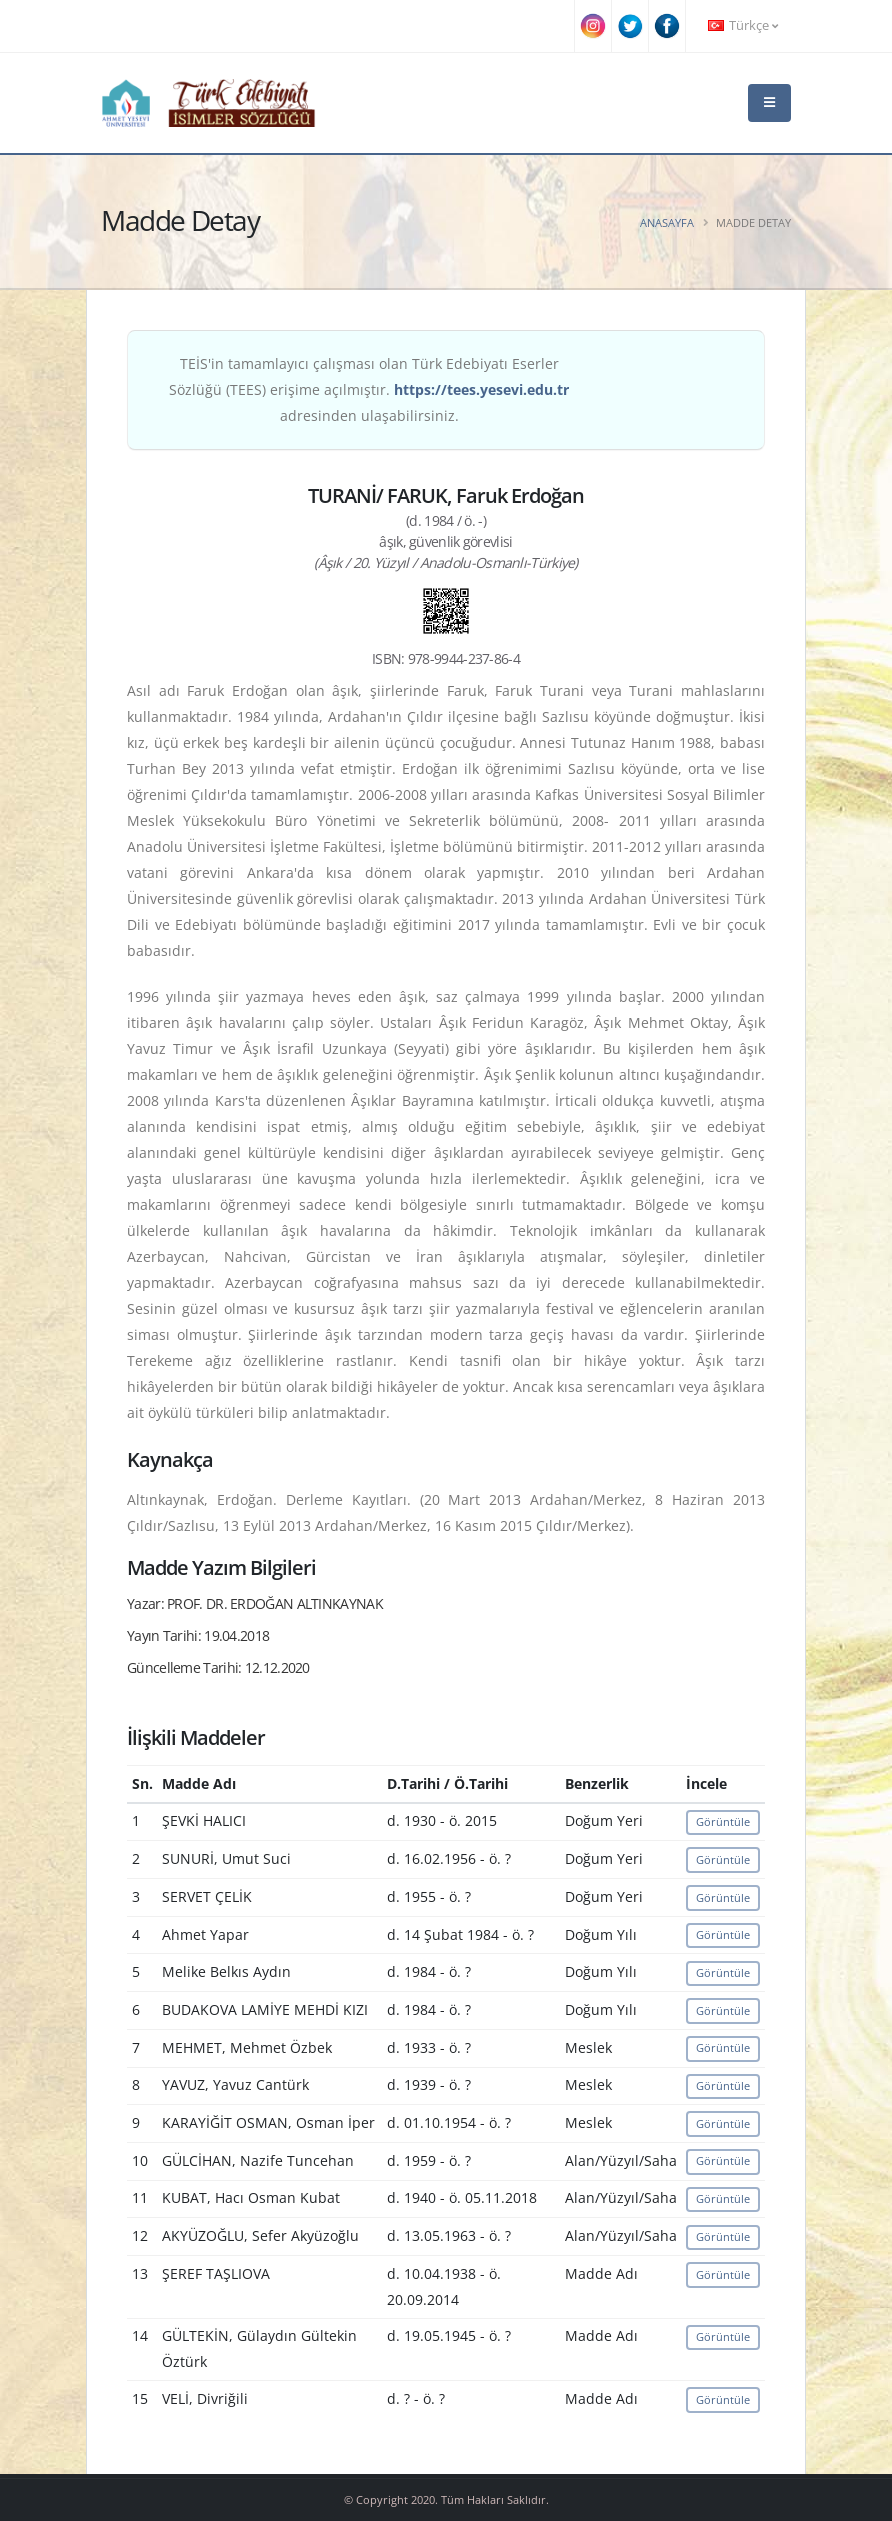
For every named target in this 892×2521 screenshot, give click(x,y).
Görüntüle (723, 1821)
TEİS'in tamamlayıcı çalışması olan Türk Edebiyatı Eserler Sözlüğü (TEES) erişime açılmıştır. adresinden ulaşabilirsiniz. (369, 389)
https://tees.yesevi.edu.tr (481, 389)
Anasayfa (667, 222)
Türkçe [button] (743, 25)
